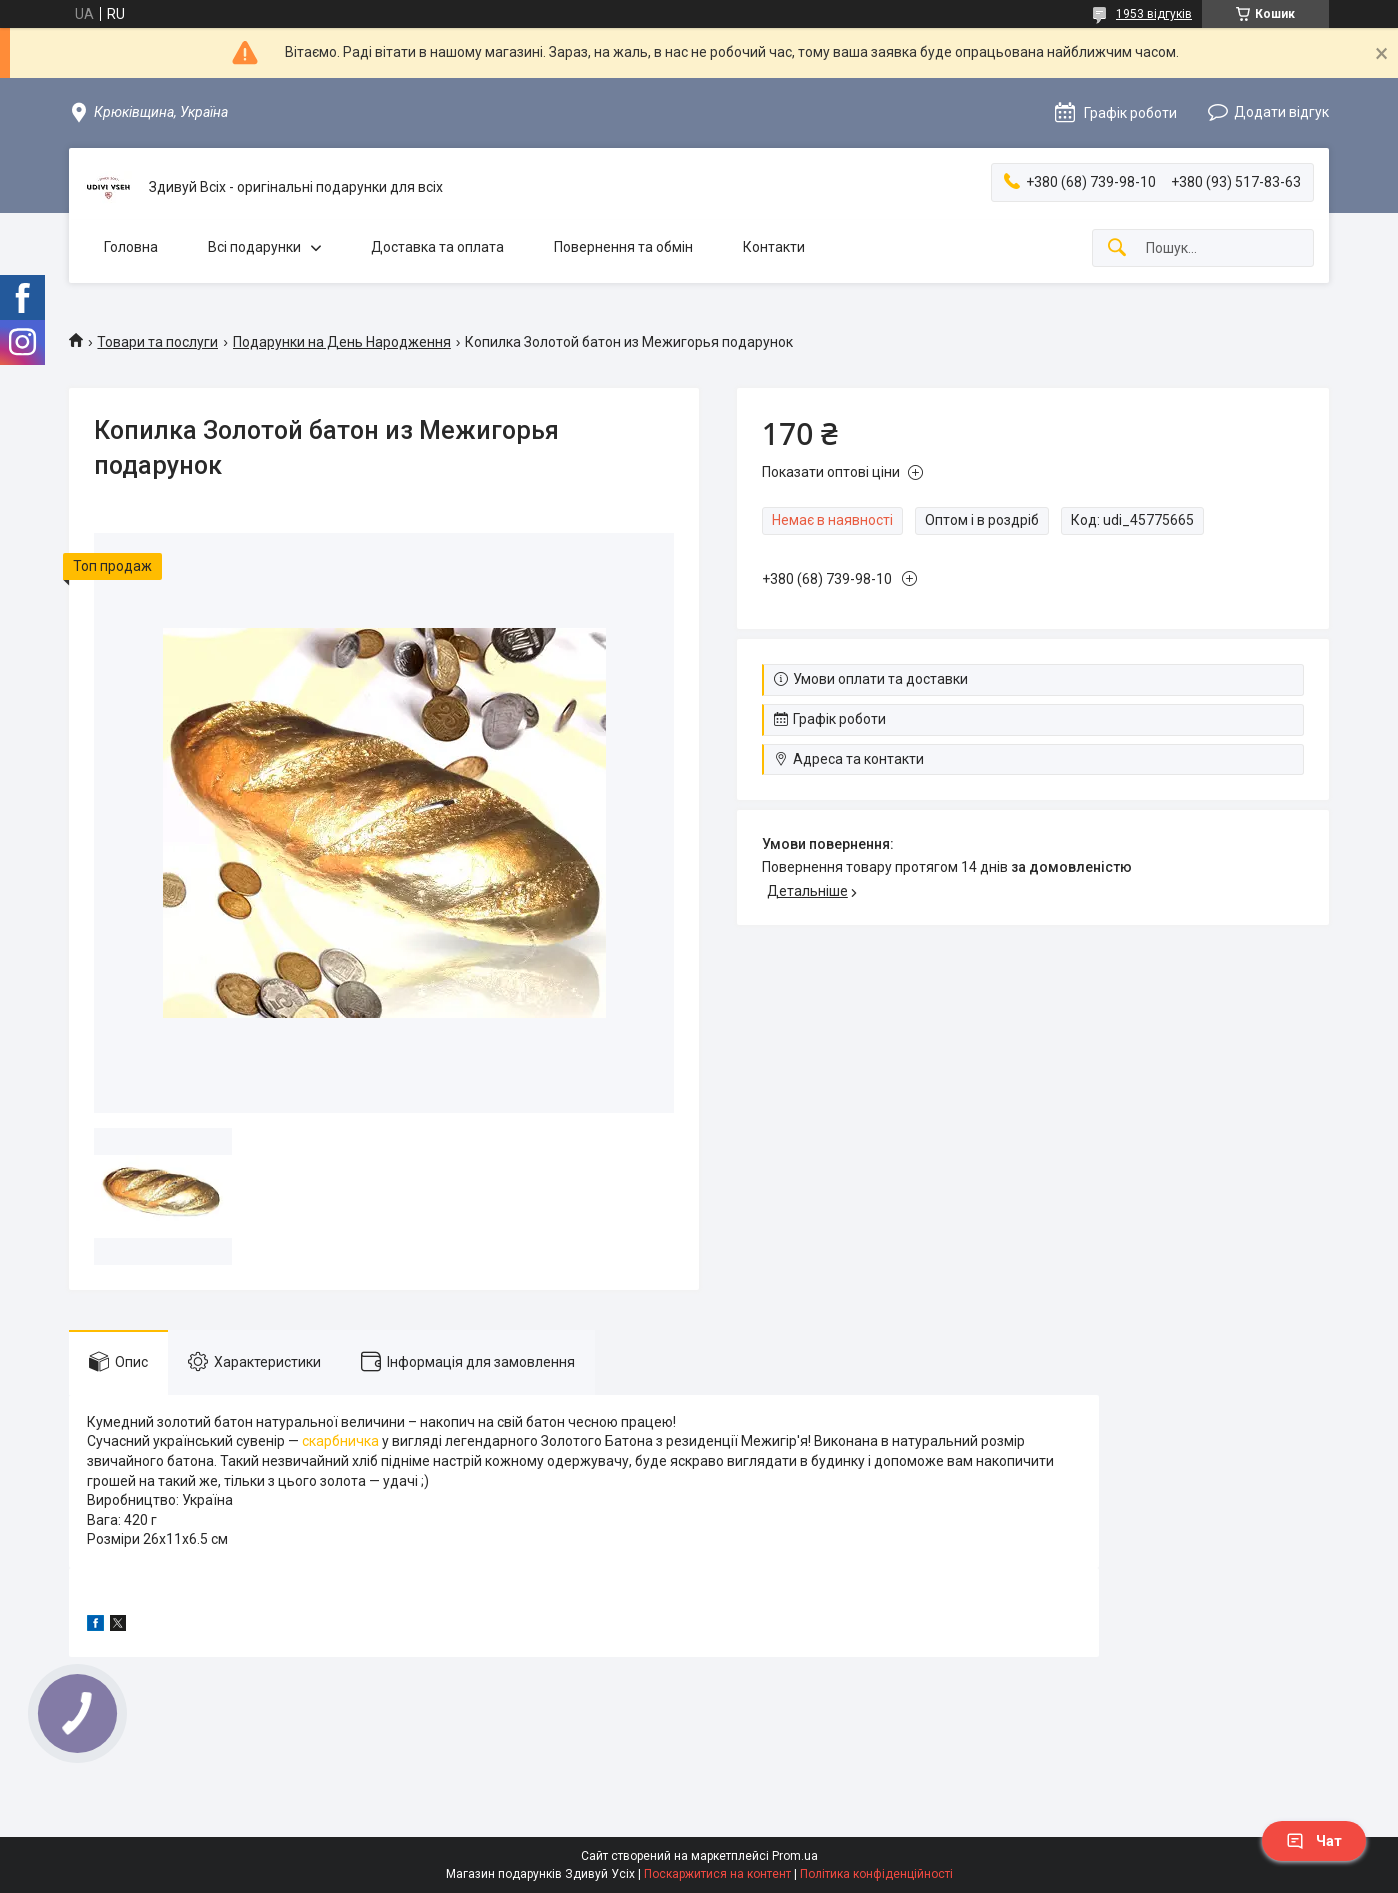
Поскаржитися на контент (717, 1874)
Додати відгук (1281, 112)
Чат (1314, 1841)
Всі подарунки (254, 247)
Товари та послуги (157, 342)
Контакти (774, 247)
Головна (131, 247)
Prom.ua (795, 1856)
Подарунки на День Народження (342, 342)
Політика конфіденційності (876, 1874)
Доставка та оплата (437, 247)
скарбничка (340, 1441)
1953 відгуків (1154, 14)
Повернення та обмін (623, 247)
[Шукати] (1117, 248)
